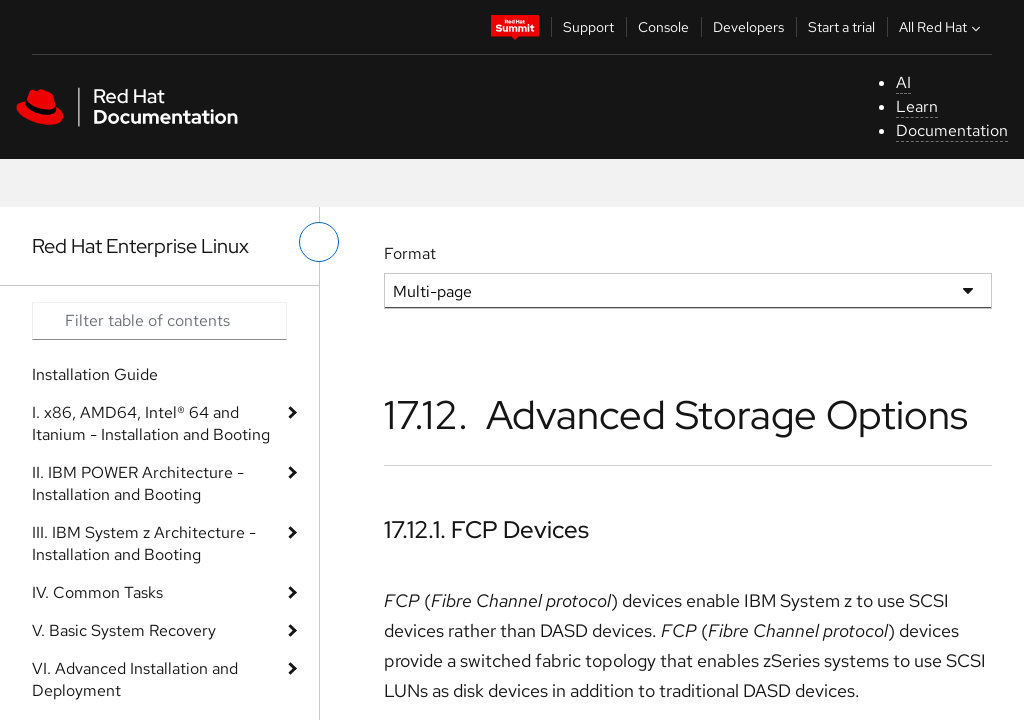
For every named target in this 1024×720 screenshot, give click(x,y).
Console (663, 27)
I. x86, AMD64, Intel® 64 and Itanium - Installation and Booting (151, 423)
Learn (917, 106)
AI (903, 82)
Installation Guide (95, 374)
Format (410, 253)
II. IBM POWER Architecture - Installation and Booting (138, 483)
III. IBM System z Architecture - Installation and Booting (144, 543)
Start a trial (841, 27)
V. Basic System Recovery (124, 630)
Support (588, 27)
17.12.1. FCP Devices (486, 529)
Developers (748, 27)
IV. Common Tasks (97, 592)
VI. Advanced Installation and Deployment (135, 679)
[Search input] (159, 321)
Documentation (952, 130)
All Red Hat (942, 27)
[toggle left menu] (319, 242)
